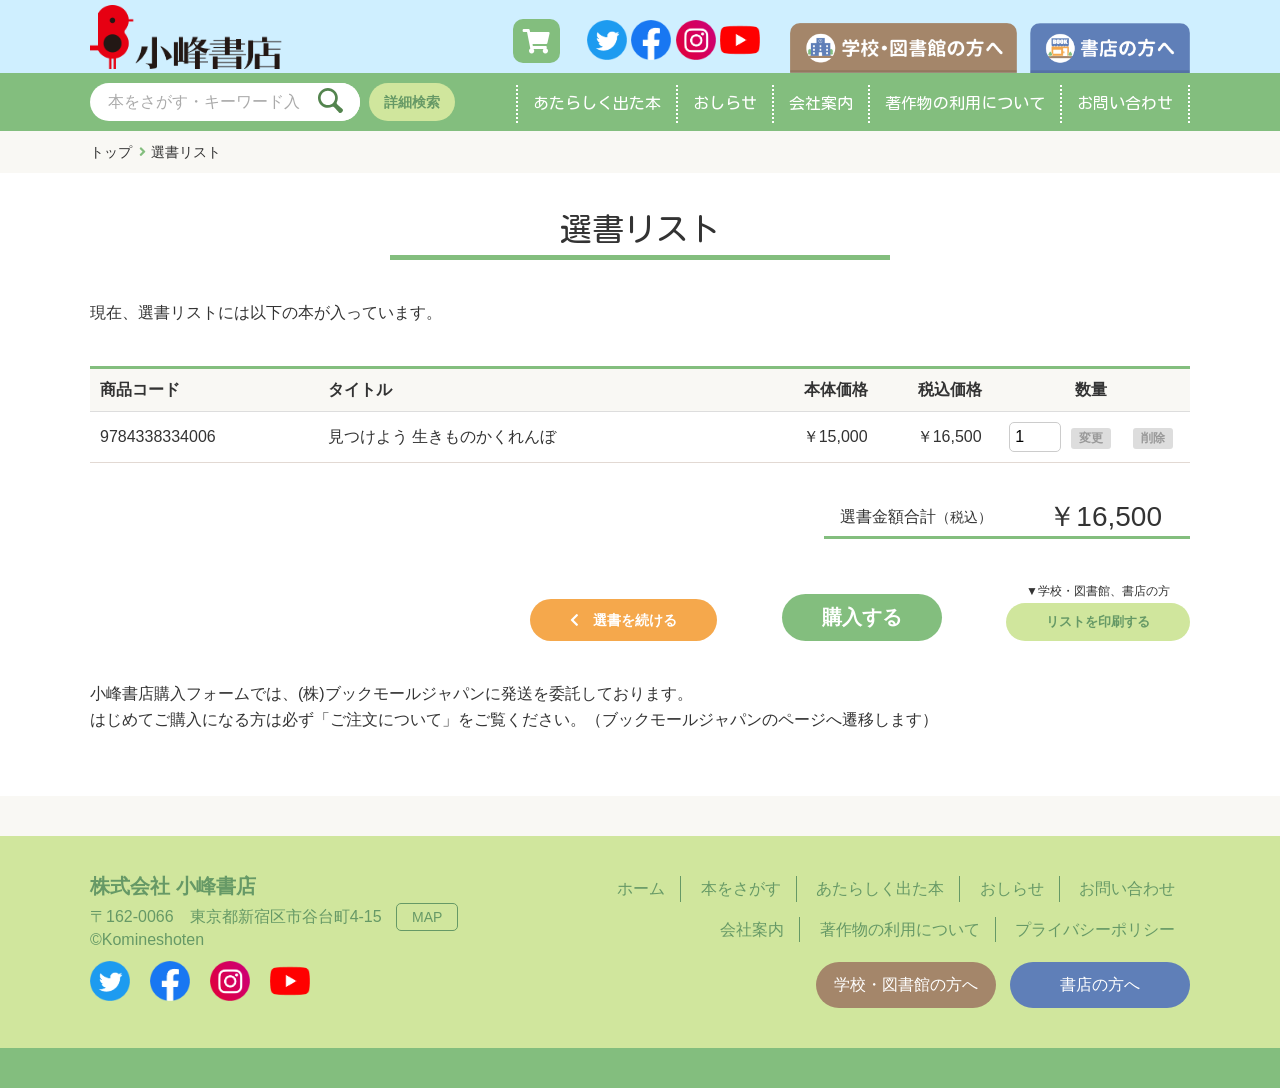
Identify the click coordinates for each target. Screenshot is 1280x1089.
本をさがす (741, 889)
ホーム (641, 889)
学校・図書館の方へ (906, 985)
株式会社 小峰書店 (173, 887)
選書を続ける (635, 621)
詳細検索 (412, 103)
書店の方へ (1100, 985)
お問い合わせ (1125, 104)
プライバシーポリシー (1095, 930)
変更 (1091, 439)
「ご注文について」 (386, 720)
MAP (427, 918)
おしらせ (725, 104)
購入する (862, 618)
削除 (1153, 439)
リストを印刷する (1098, 622)
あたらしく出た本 (597, 104)
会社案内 (821, 104)
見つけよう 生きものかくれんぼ (442, 437)
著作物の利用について (965, 104)
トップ (111, 153)
